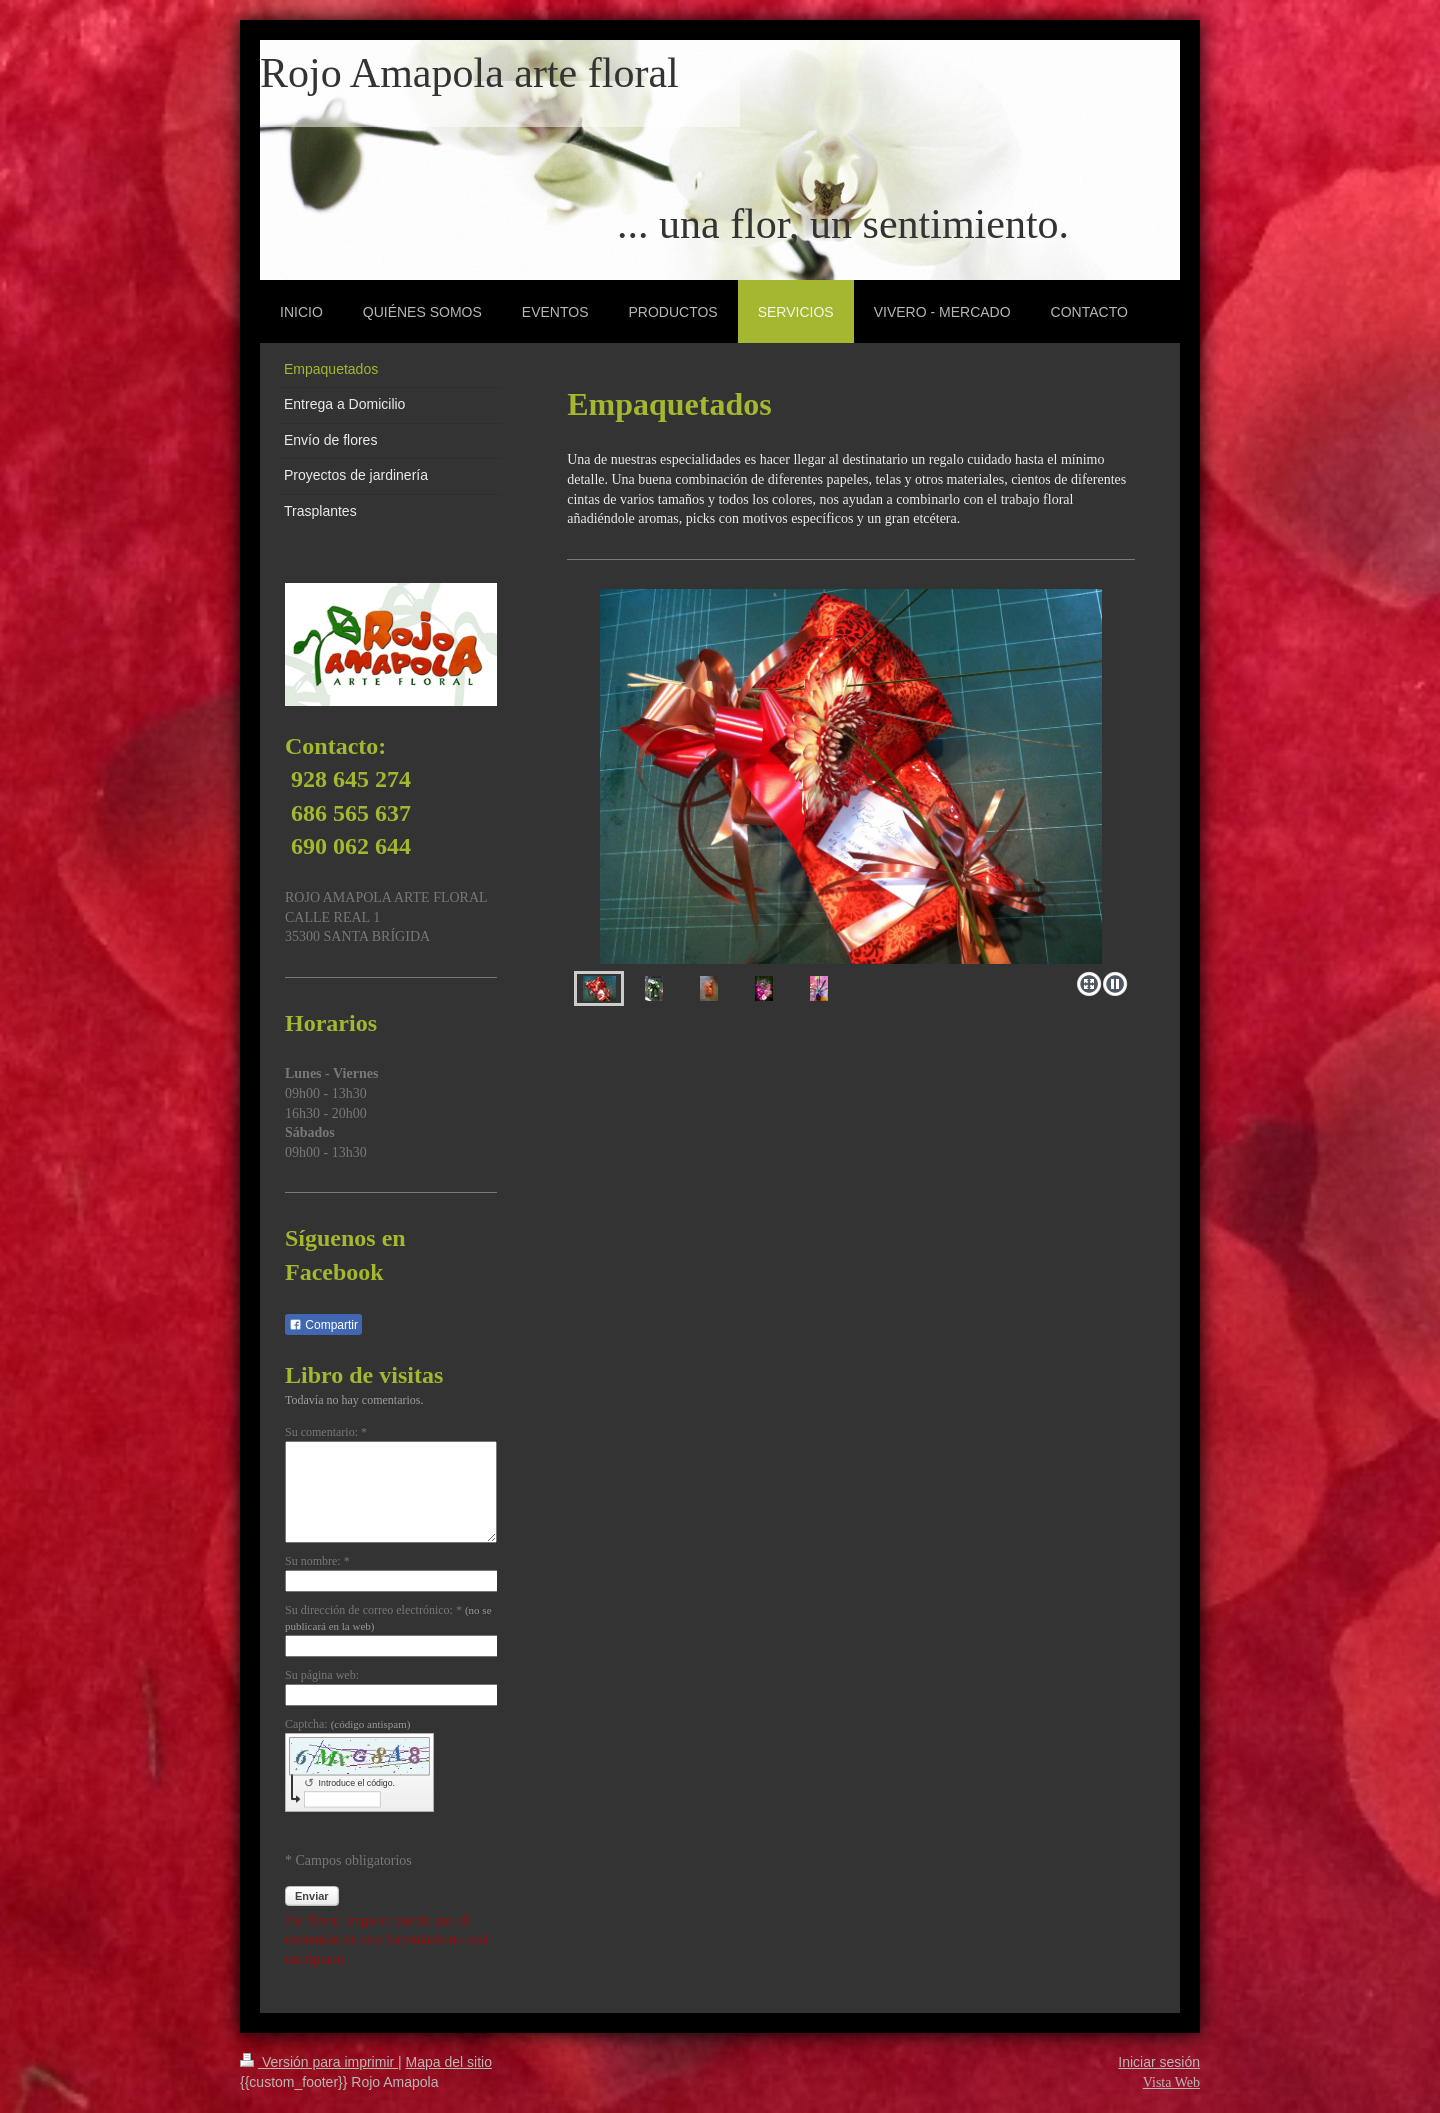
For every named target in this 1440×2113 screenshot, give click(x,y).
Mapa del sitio (449, 2062)
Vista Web (1171, 2082)
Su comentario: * (326, 1432)
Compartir (323, 1325)
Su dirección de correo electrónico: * (388, 1618)
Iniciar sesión (1159, 2062)
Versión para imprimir (319, 2062)
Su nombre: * (317, 1561)
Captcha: (347, 1724)
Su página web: (322, 1675)
